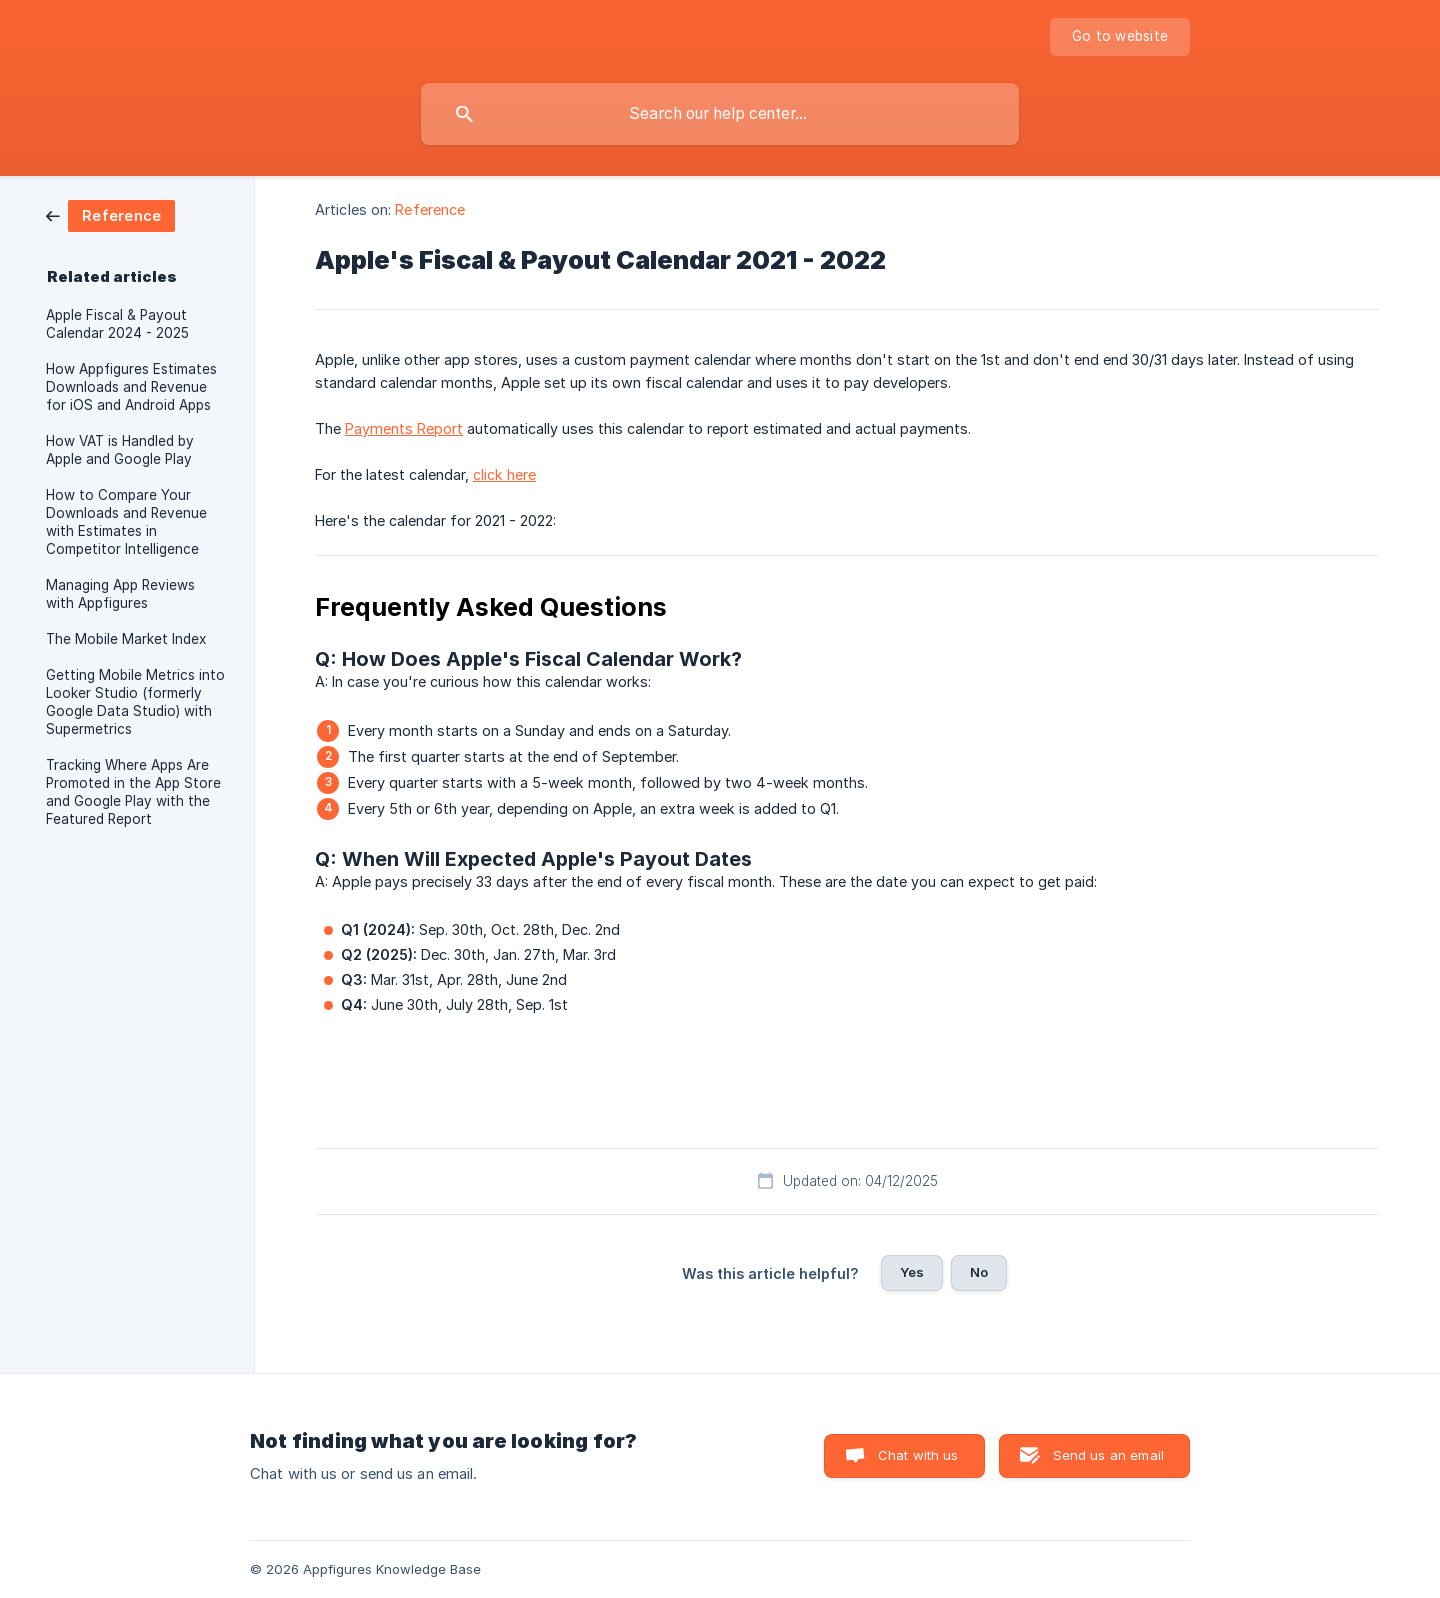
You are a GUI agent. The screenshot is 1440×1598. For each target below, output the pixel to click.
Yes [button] (912, 1272)
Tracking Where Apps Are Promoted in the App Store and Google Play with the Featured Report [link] (133, 792)
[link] (110, 214)
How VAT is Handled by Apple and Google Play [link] (120, 450)
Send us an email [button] (1108, 1455)
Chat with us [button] (918, 1455)
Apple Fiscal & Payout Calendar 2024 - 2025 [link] (117, 324)
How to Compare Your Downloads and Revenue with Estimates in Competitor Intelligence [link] (126, 522)
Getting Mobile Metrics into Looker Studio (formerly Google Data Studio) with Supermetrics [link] (135, 702)
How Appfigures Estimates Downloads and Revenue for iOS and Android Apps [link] (131, 387)
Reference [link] (430, 209)
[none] (1120, 37)
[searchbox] (720, 114)
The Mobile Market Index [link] (126, 639)
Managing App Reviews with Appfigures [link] (120, 594)
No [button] (979, 1272)
